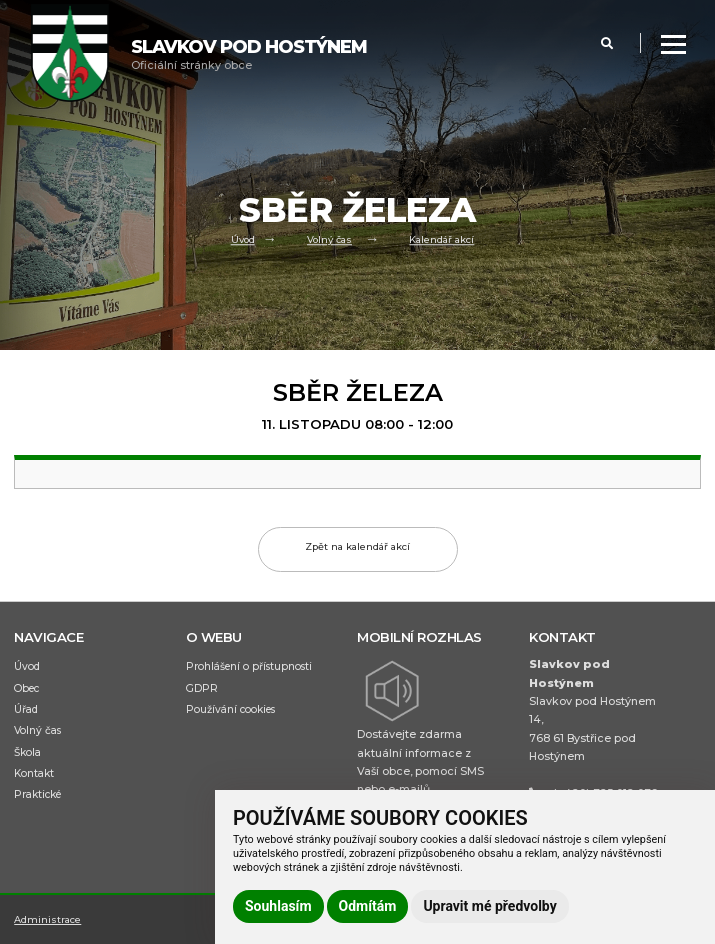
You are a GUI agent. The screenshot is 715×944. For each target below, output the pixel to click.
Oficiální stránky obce (249, 54)
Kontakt (34, 773)
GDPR (202, 688)
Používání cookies (230, 709)
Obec (26, 688)
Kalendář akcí (441, 240)
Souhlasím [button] (278, 906)
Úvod (243, 240)
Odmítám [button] (368, 906)
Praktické (37, 794)
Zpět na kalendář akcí (357, 546)
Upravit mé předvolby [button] (489, 906)
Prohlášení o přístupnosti (249, 666)
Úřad (26, 709)
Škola (27, 752)
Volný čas (329, 240)
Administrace (47, 919)
